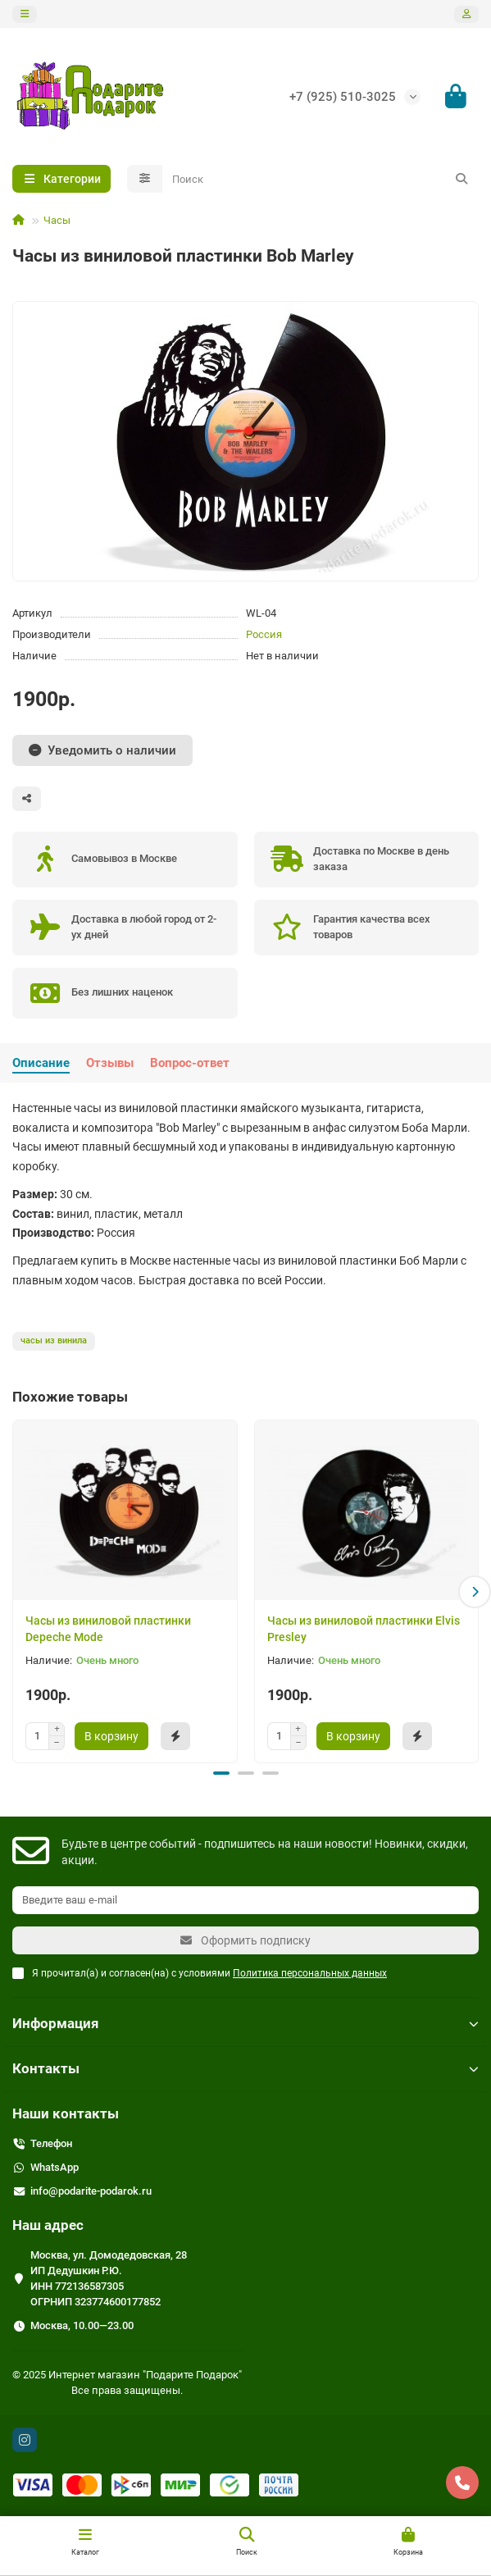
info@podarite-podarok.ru (91, 2190)
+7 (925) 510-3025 (342, 96)
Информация (245, 2022)
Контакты (245, 2067)
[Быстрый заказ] (175, 1736)
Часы (56, 220)
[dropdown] (24, 14)
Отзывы (110, 1062)
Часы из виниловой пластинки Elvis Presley (363, 1629)
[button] (474, 1591)
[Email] (245, 1899)
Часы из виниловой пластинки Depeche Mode (108, 1629)
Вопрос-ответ (190, 1062)
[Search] (321, 179)
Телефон (51, 2142)
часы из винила (53, 1340)
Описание (41, 1062)
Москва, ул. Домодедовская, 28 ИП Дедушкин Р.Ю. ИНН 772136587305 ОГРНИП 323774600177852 (108, 2277)
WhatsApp (54, 2166)
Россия (264, 634)
